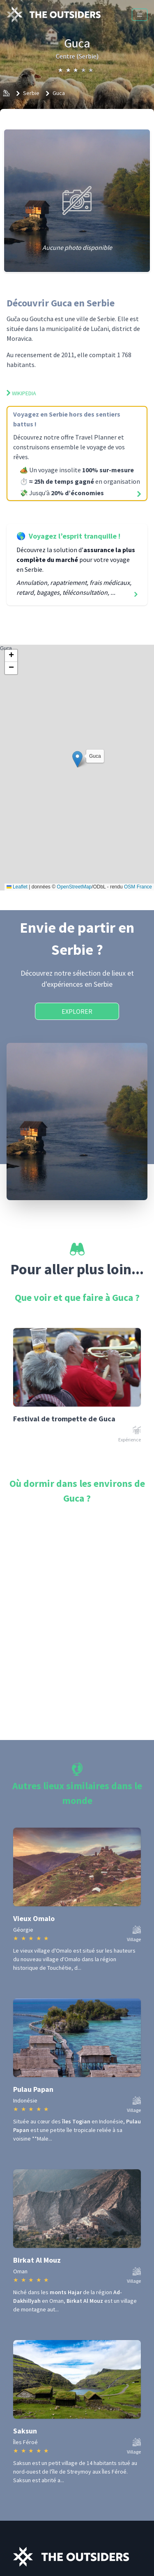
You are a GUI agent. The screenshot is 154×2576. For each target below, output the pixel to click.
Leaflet (17, 887)
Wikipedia (21, 393)
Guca (59, 93)
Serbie (31, 93)
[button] (77, 759)
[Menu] (139, 15)
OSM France (138, 887)
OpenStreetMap (74, 887)
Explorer (77, 1011)
